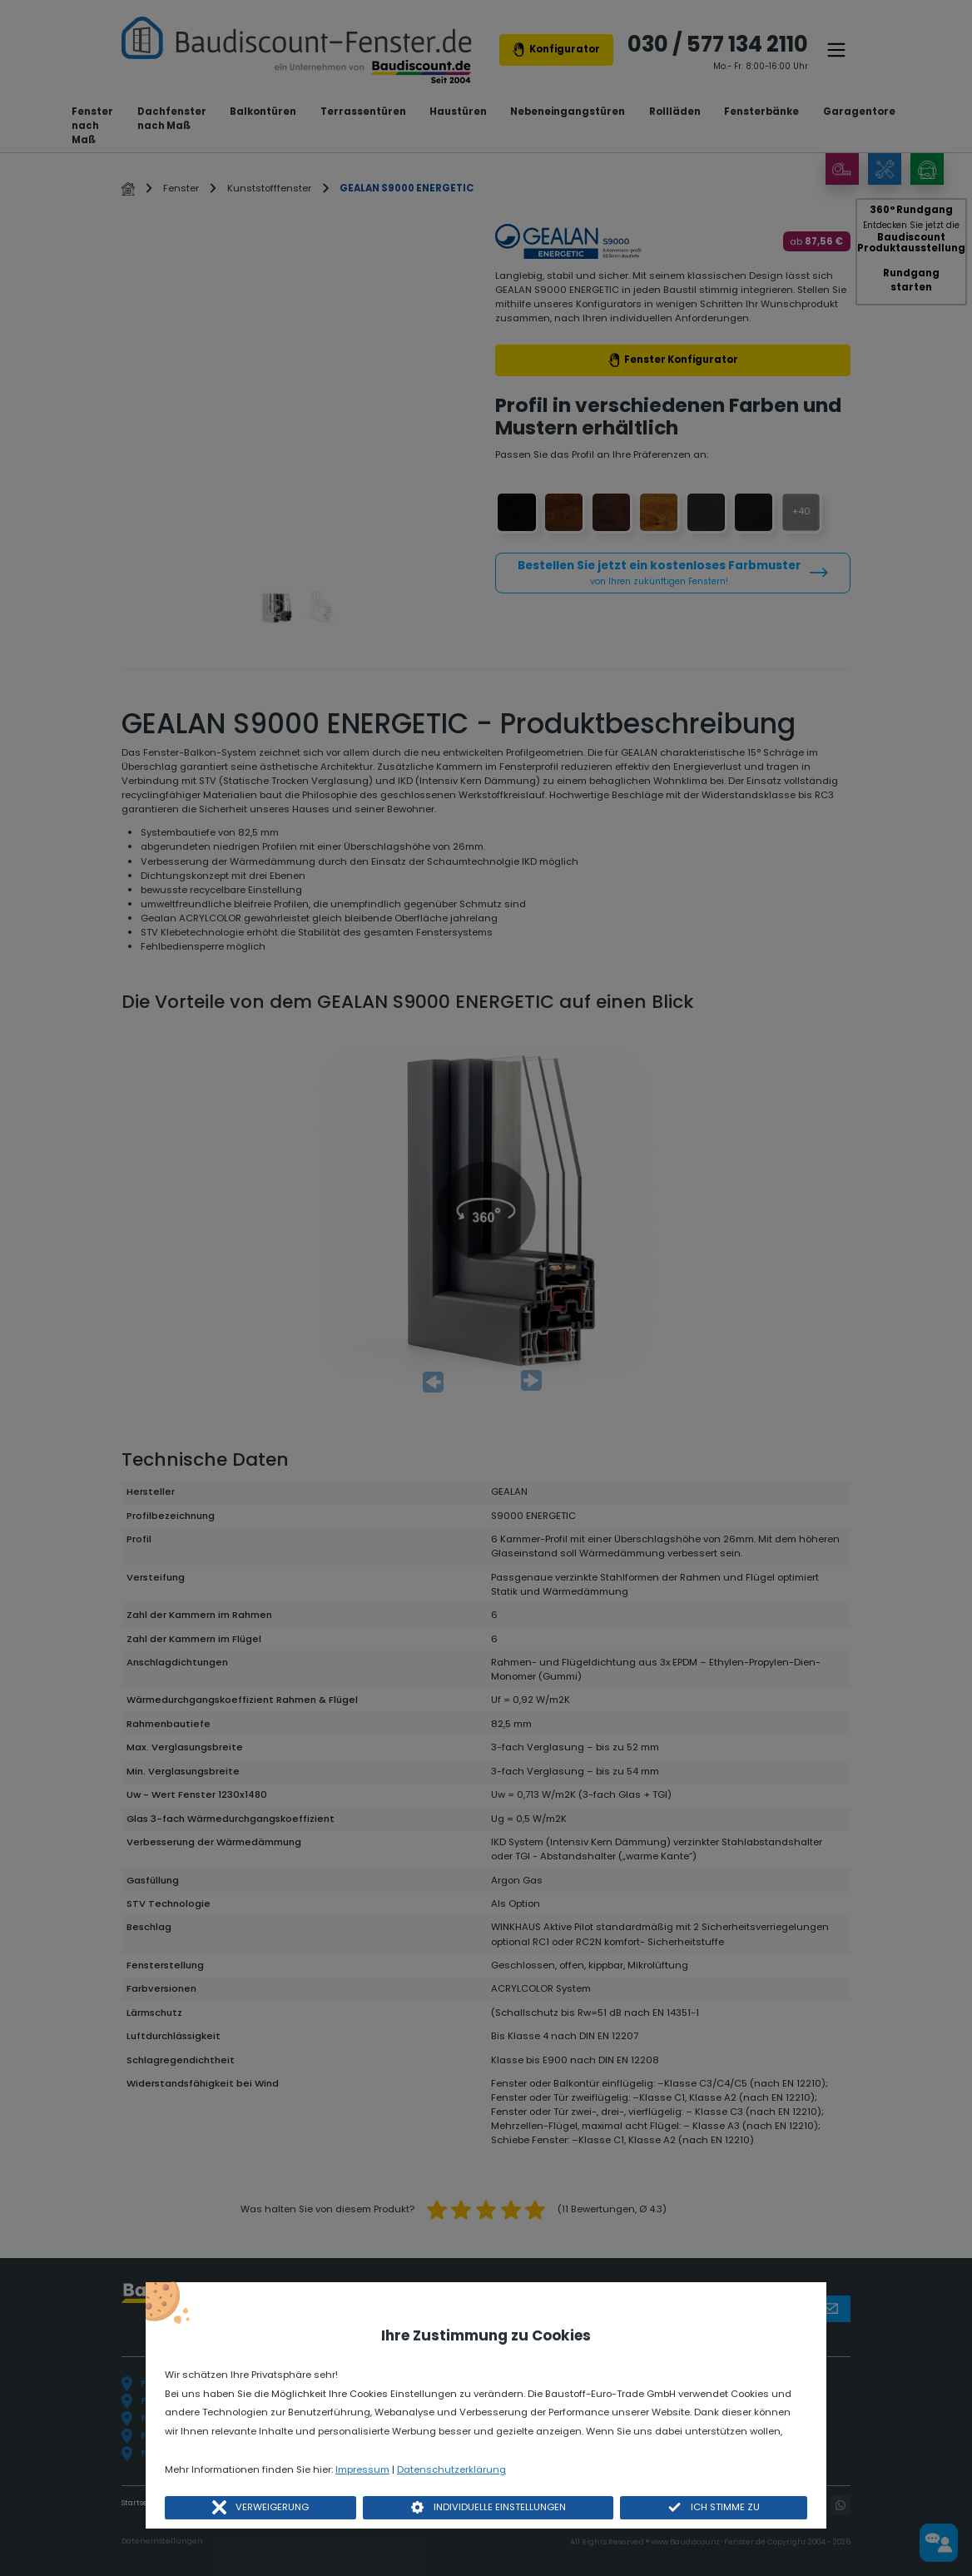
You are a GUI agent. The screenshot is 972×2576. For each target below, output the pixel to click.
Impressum (362, 2469)
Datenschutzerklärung (451, 2469)
